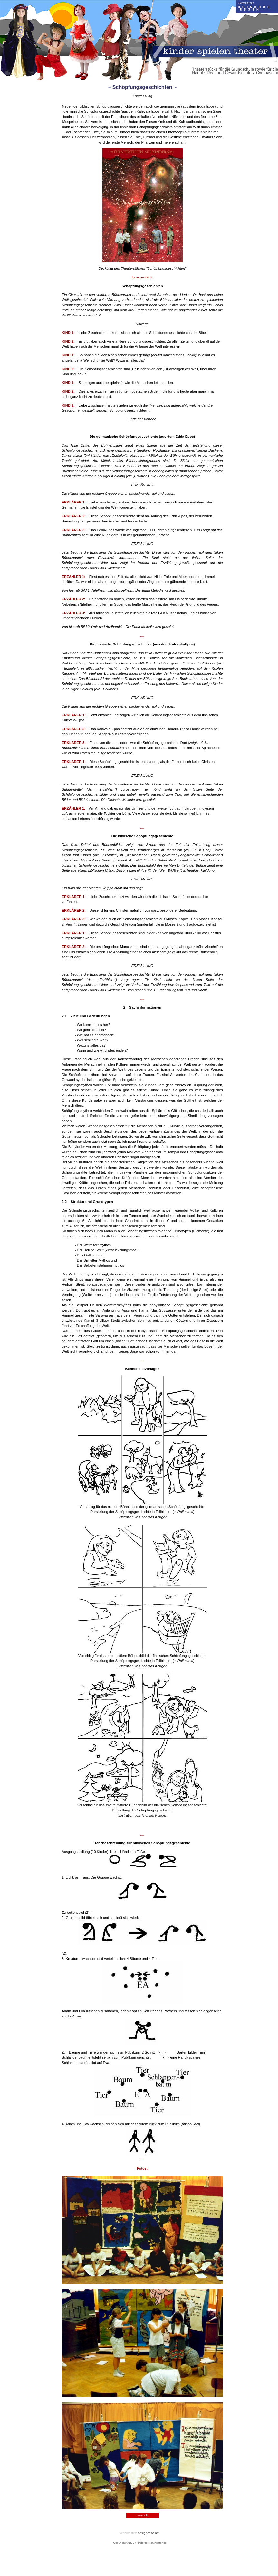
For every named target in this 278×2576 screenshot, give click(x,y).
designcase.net (148, 2533)
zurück (143, 2515)
